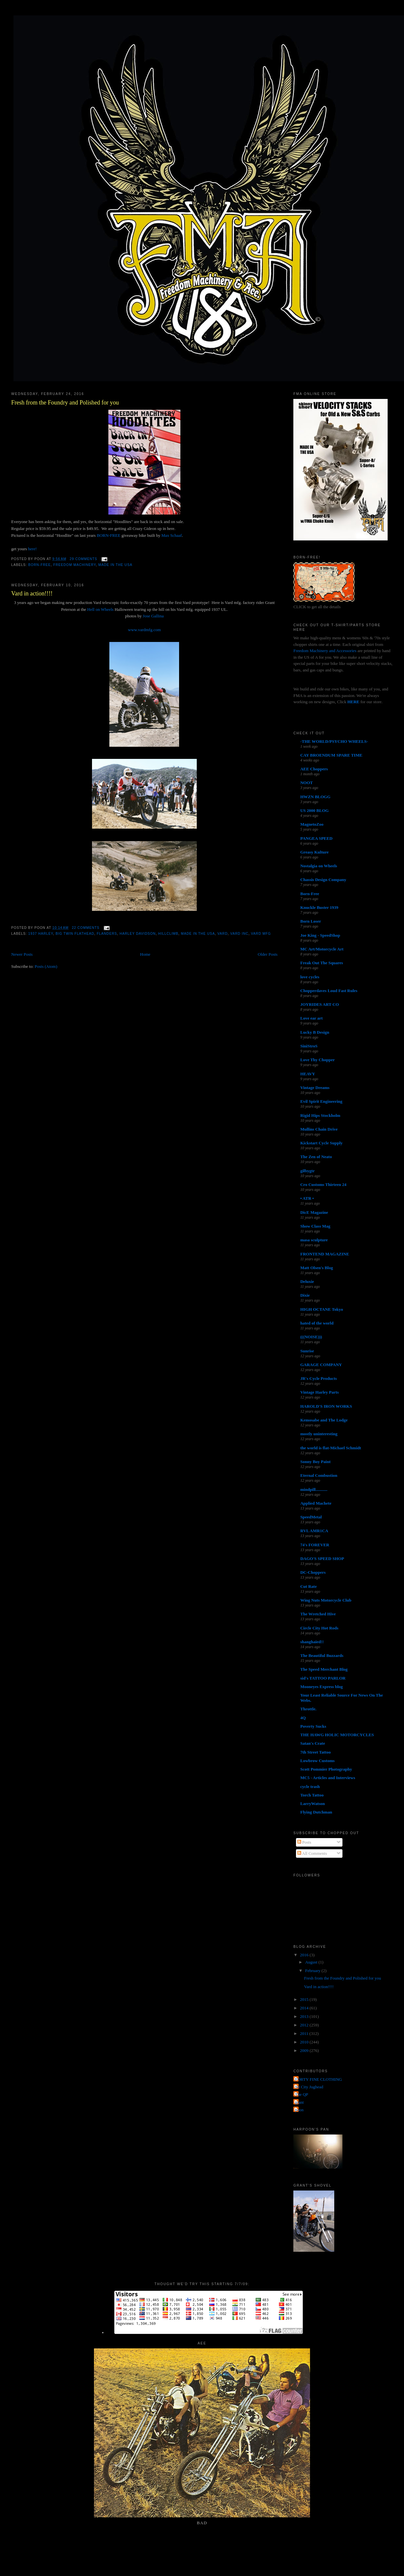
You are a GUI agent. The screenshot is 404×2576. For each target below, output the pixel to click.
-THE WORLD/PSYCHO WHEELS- (334, 741)
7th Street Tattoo (315, 1752)
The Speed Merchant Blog (324, 1669)
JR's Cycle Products (318, 1378)
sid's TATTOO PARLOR (322, 1678)
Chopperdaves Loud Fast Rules (328, 990)
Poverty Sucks (313, 1726)
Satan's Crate (312, 1743)
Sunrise (307, 1350)
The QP (301, 2094)
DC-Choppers (312, 1572)
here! (32, 548)
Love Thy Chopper (317, 1059)
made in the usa (115, 565)
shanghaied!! (312, 1641)
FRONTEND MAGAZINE (324, 1253)
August (312, 1962)
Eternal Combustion (318, 1475)
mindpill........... (313, 1489)
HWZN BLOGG (315, 796)
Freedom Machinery (74, 565)
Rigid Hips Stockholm (320, 1115)
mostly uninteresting (319, 1433)
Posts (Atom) (46, 966)
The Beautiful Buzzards (321, 1655)
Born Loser (310, 921)
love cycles (309, 976)
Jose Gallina (153, 615)
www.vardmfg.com (144, 629)
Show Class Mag (315, 1226)
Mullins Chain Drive (319, 1129)
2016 (304, 1954)
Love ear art (311, 1018)
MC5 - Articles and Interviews (327, 1777)
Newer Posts (21, 954)
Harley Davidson (137, 933)
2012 (304, 2024)
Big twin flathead (75, 933)
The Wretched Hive (318, 1613)
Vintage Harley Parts (319, 1392)
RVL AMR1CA (314, 1530)
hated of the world (316, 1323)
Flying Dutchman (316, 1812)
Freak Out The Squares (321, 962)
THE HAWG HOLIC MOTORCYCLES (337, 1734)
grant (299, 2102)
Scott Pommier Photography (326, 1769)
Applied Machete (315, 1503)
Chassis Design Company (323, 879)
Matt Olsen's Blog (316, 1267)
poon (299, 2109)
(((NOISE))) (311, 1336)
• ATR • (307, 1198)
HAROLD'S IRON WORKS (326, 1406)
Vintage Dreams (314, 1087)
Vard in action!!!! (31, 593)
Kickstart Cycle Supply (321, 1142)
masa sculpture (314, 1239)
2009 (304, 2050)
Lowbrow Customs (317, 1760)
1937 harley (40, 933)
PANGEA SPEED (316, 838)
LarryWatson (312, 1803)
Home (145, 954)
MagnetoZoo (311, 824)
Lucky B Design (314, 1032)
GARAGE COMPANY (321, 1364)
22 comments (85, 928)
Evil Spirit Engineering (321, 1101)
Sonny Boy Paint (315, 1461)
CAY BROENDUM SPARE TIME (331, 755)
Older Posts (267, 954)
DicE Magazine (314, 1212)
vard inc (239, 933)
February (313, 1970)
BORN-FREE (108, 535)
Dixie (305, 1295)
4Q (303, 1717)
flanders (107, 933)
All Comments (312, 1853)
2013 (304, 2016)
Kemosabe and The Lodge (324, 1420)
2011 (304, 2033)
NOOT (306, 782)
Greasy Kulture (314, 852)
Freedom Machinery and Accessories (325, 650)
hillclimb (168, 933)
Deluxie (307, 1281)
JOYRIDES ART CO (319, 1004)
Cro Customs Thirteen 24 (323, 1184)
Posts (304, 1842)
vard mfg (261, 933)
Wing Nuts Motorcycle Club (325, 1600)
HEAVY (307, 1073)
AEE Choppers (314, 768)
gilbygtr (307, 1170)
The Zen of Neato (316, 1156)
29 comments (83, 559)
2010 (304, 2042)
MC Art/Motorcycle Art (321, 949)
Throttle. (308, 1708)
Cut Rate (308, 1586)
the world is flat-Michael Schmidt (330, 1447)
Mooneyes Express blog (321, 1686)
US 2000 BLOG (314, 810)
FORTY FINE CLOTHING (318, 2079)
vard (222, 933)
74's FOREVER (314, 1544)
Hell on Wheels (100, 609)
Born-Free (39, 565)
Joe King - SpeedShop (320, 935)
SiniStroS (309, 1046)
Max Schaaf (171, 535)
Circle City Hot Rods (319, 1628)
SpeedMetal (311, 1516)
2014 (304, 2007)
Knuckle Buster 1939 (319, 907)
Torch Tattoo (311, 1795)
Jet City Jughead (309, 2086)
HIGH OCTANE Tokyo (321, 1309)
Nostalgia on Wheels (318, 865)
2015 (304, 1999)
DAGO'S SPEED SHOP (322, 1558)
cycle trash (310, 1786)
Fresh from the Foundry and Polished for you (65, 402)
